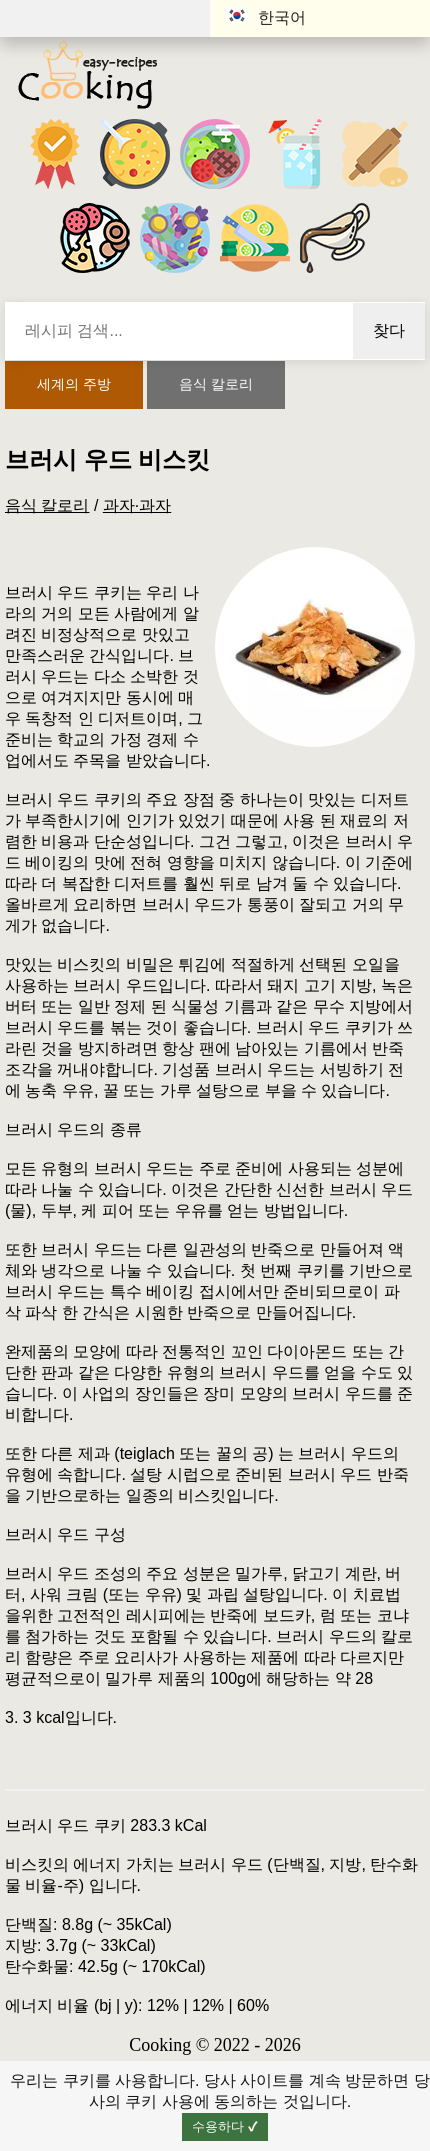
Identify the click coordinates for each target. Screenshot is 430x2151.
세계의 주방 (74, 384)
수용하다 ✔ (225, 2126)
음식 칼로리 (216, 384)
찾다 (389, 330)
